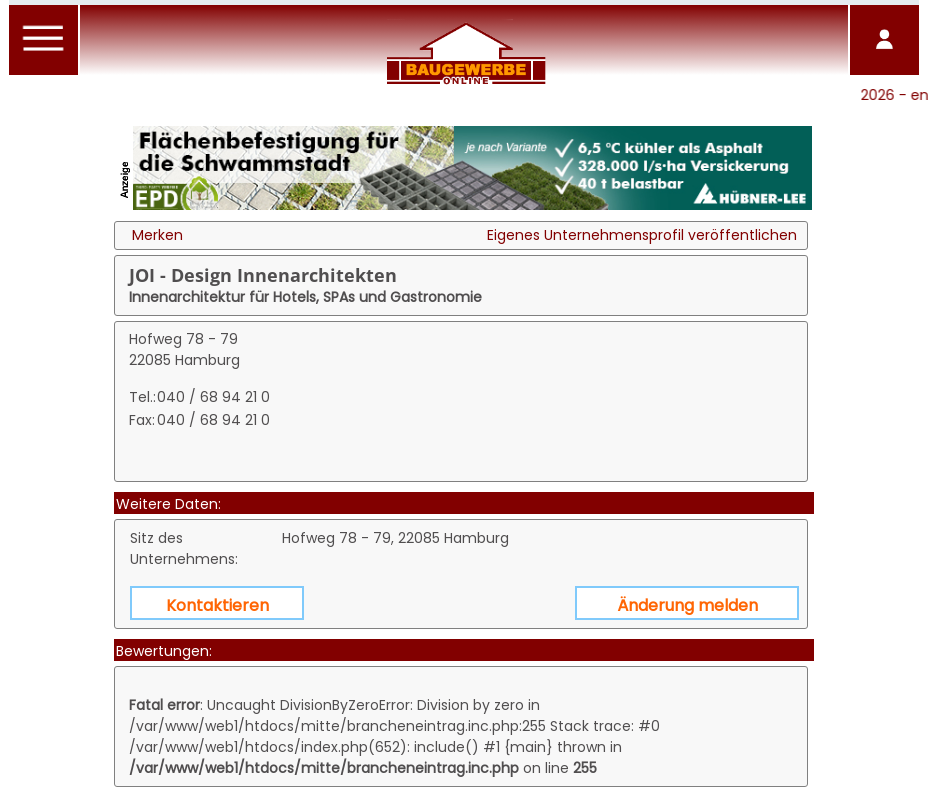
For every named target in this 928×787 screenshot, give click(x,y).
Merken (157, 235)
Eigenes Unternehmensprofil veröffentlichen (642, 235)
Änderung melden (687, 605)
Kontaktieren (217, 605)
